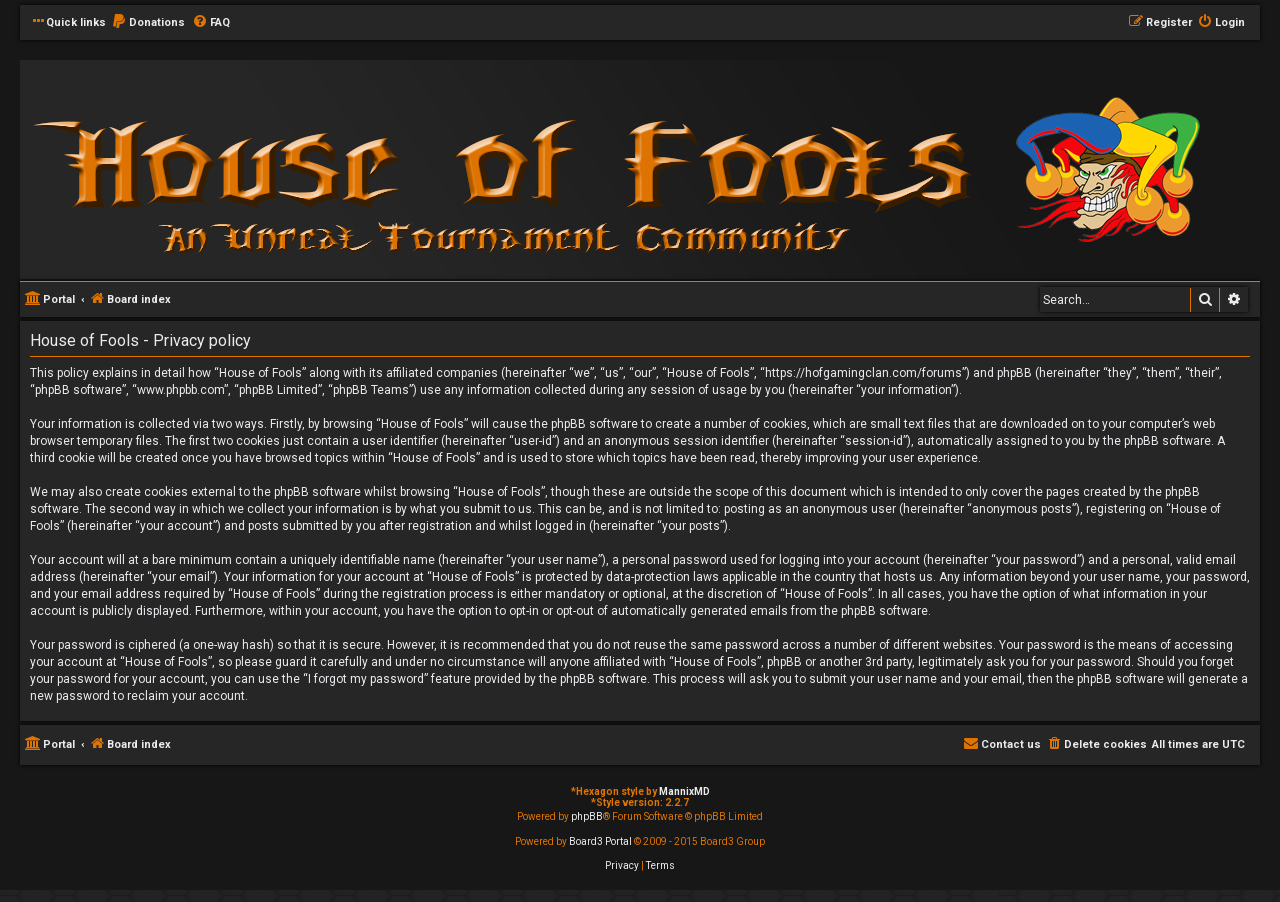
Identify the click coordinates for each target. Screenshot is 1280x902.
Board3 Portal (600, 841)
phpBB (587, 816)
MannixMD (684, 791)
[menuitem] (148, 23)
